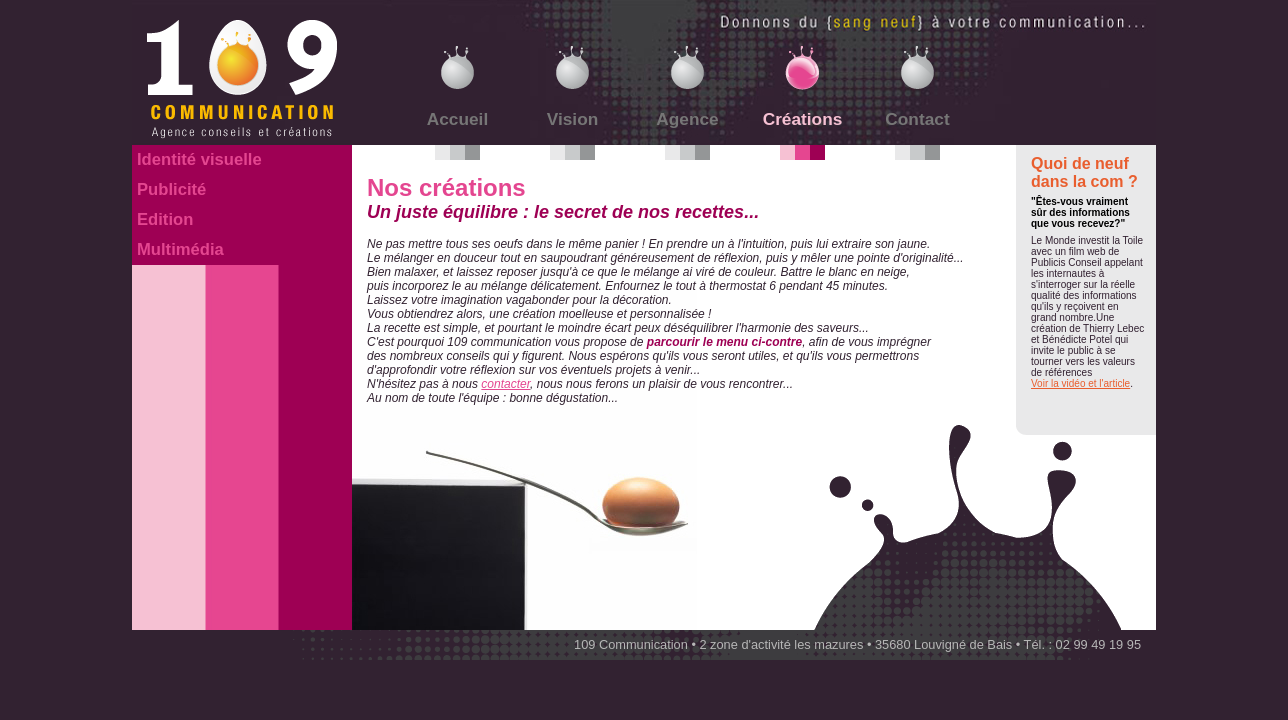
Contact (917, 119)
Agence (687, 119)
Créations (803, 119)
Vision (573, 119)
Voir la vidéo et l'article (1080, 383)
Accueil (457, 119)
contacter (505, 384)
